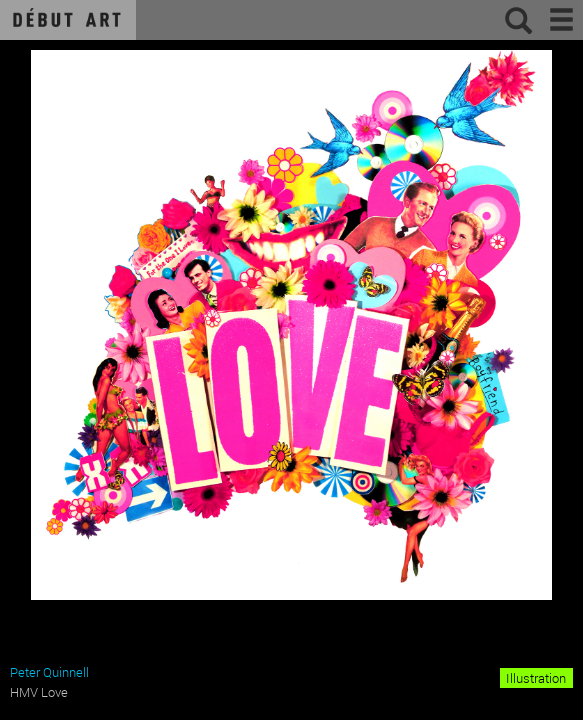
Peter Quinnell (49, 672)
